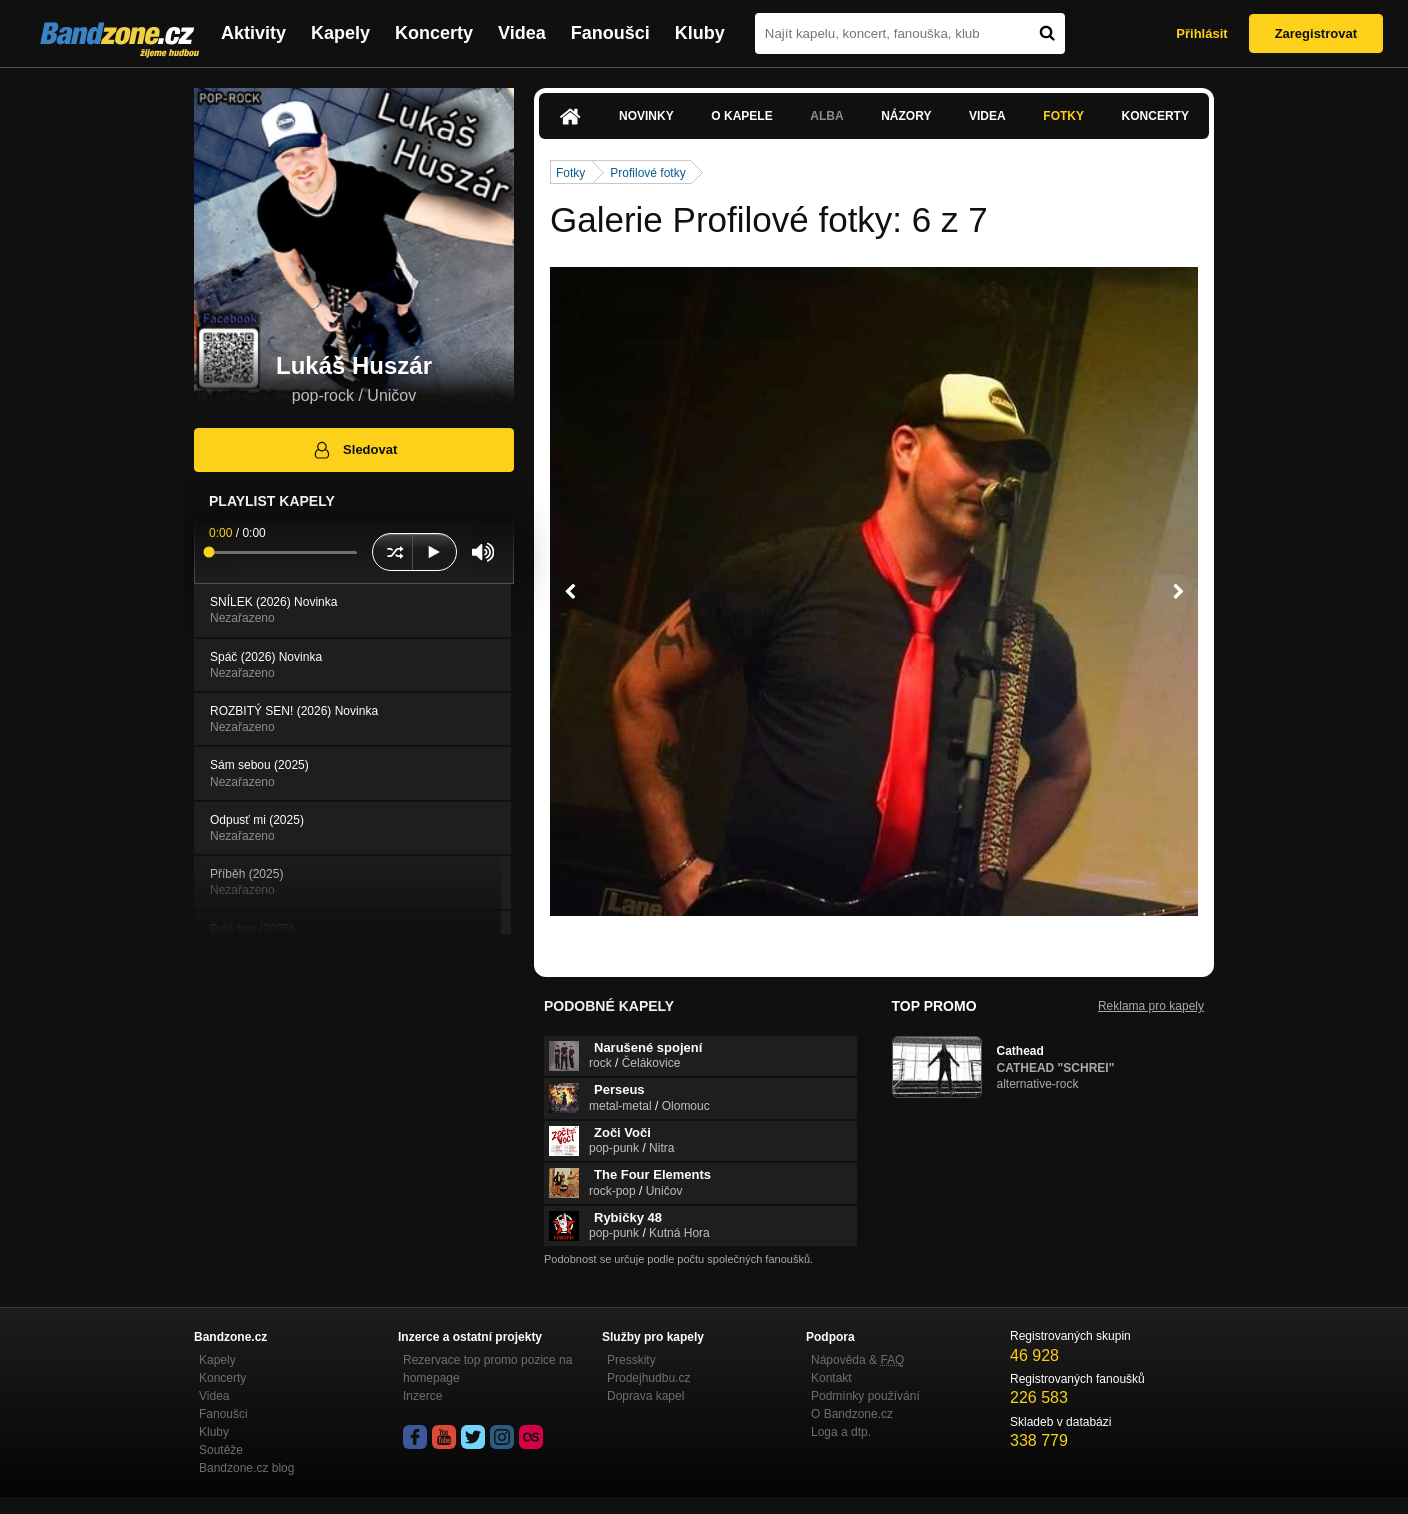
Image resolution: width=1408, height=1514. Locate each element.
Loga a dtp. (841, 1432)
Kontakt (831, 1378)
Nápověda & (857, 1360)
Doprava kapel (645, 1396)
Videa (522, 33)
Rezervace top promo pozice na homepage (487, 1369)
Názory (906, 116)
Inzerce (422, 1396)
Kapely (340, 33)
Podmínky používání (865, 1396)
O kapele (741, 116)
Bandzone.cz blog (246, 1468)
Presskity (631, 1360)
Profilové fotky (647, 173)
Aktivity (253, 33)
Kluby (700, 33)
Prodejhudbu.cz (648, 1378)
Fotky (1063, 116)
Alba (826, 116)
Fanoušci (610, 33)
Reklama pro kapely (1151, 1006)
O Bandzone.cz (852, 1414)
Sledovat (354, 450)
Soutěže (221, 1450)
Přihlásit (1201, 33)
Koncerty (434, 33)
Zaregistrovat (1316, 33)
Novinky (646, 116)
